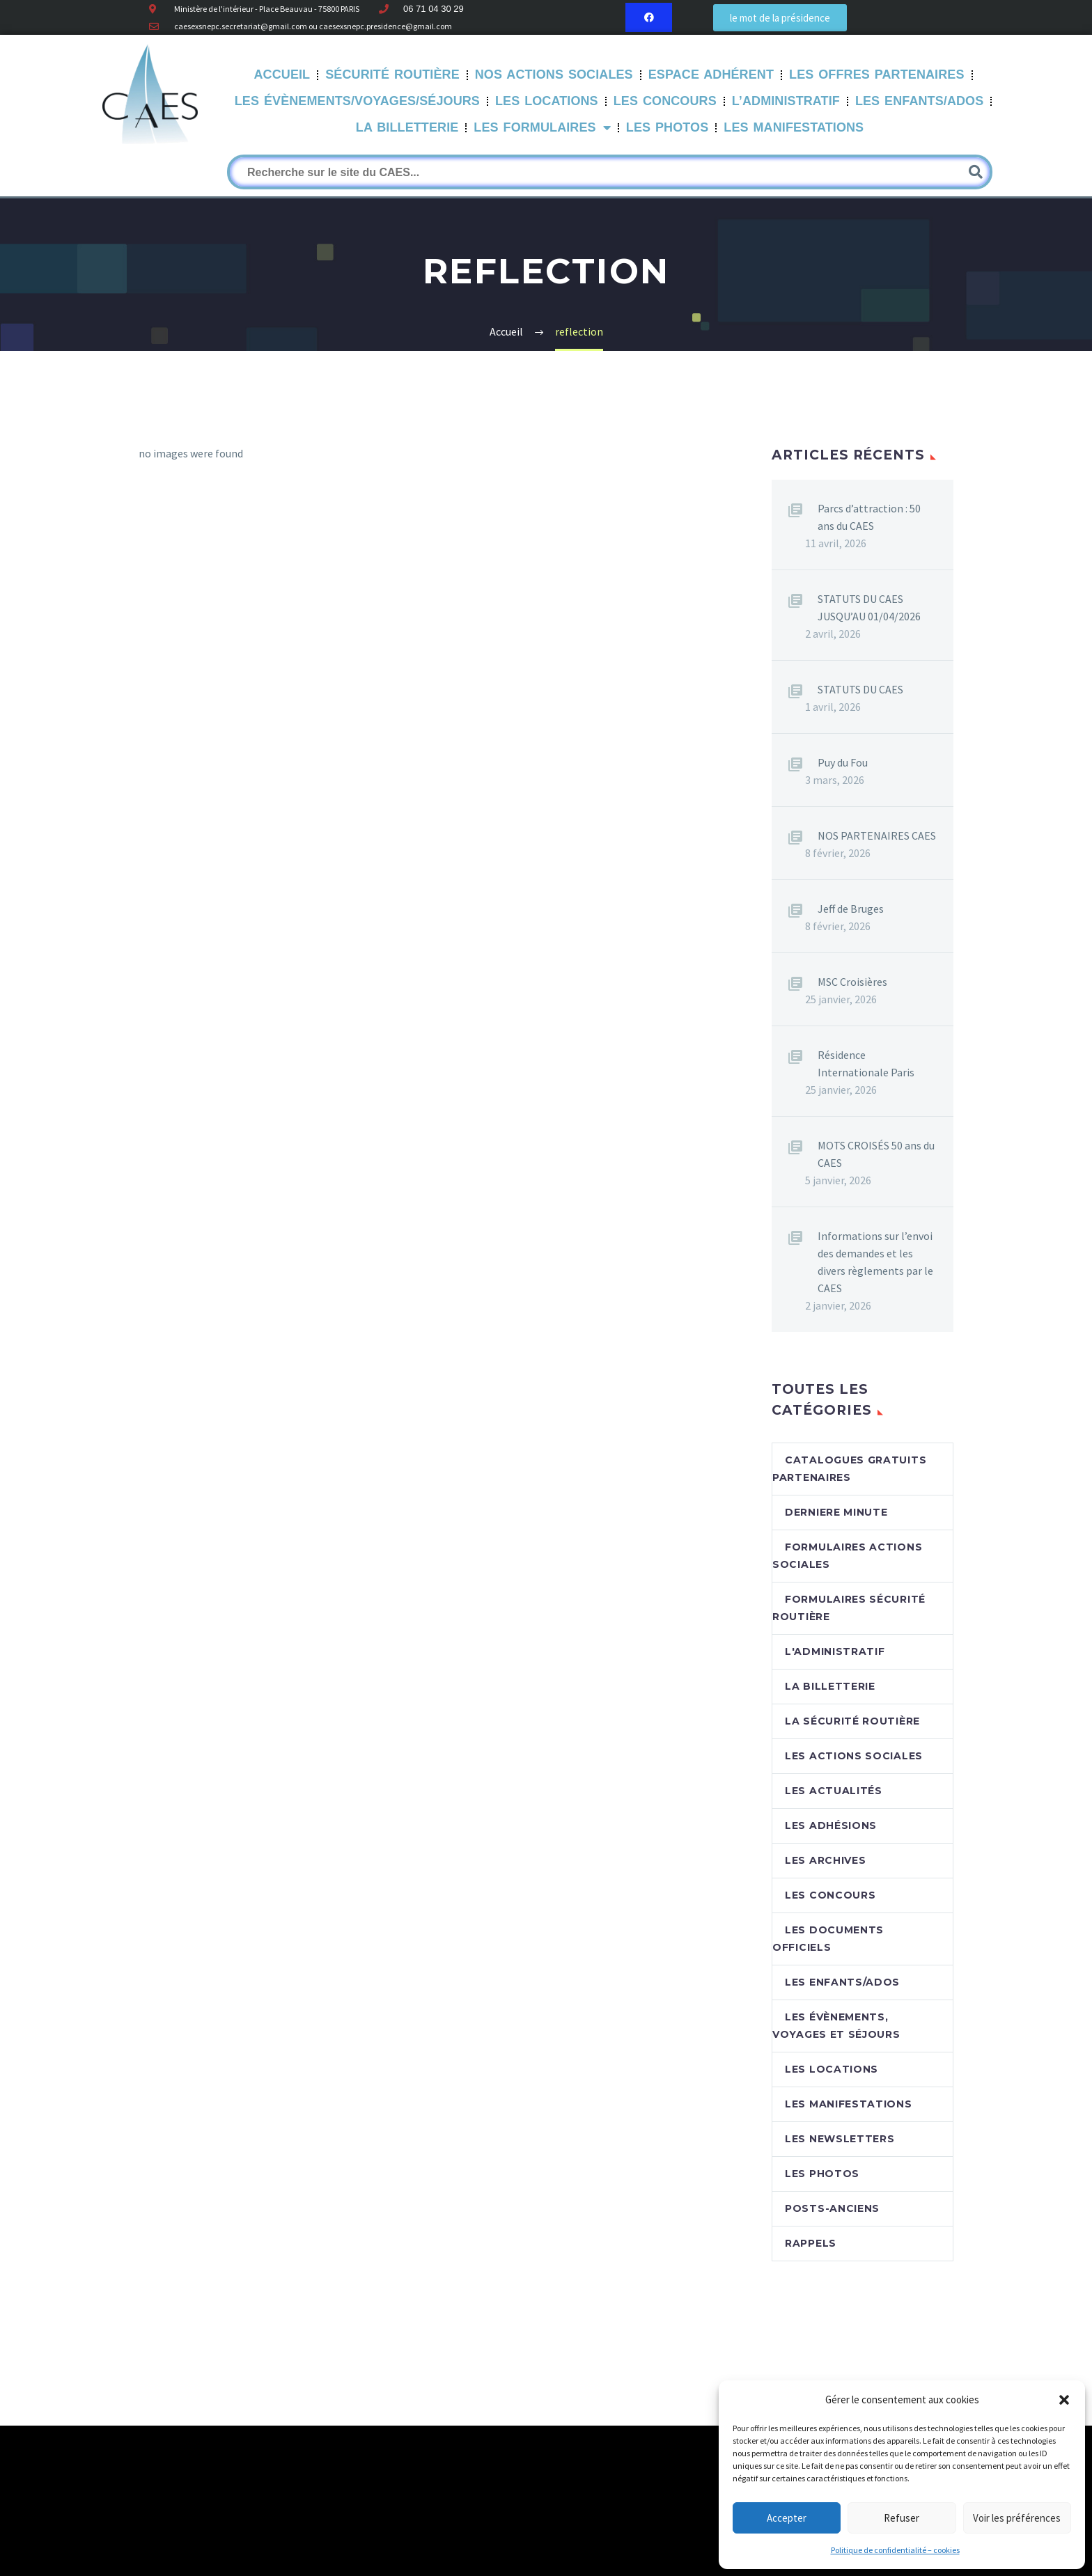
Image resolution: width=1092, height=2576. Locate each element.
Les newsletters (840, 2139)
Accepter (786, 2517)
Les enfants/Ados (842, 1982)
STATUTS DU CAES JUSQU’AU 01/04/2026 (869, 607)
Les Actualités (833, 1790)
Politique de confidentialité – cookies (895, 2550)
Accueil (282, 74)
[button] (1064, 2400)
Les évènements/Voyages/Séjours (357, 101)
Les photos (822, 2173)
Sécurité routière (392, 74)
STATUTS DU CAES (860, 689)
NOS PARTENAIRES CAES (877, 835)
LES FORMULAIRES (542, 128)
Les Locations (546, 101)
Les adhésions (831, 1825)
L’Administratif (786, 101)
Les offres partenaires (877, 74)
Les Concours (665, 101)
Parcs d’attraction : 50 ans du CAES (869, 517)
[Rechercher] (609, 172)
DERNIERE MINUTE (836, 1512)
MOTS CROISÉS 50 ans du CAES (876, 1154)
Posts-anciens (832, 2208)
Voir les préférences (1017, 2517)
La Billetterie (407, 127)
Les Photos (667, 127)
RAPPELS (810, 2243)
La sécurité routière (852, 1721)
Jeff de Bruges (851, 909)
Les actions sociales (854, 1756)
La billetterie (830, 1686)
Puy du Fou (843, 762)
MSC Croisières (852, 982)
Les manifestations (794, 127)
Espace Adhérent (711, 74)
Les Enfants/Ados (919, 101)
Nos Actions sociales (554, 74)
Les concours (830, 1895)
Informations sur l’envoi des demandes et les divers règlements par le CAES (875, 1262)
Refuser (901, 2517)
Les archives (825, 1860)
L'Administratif (835, 1651)
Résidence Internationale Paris (866, 1063)
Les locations (831, 2069)
